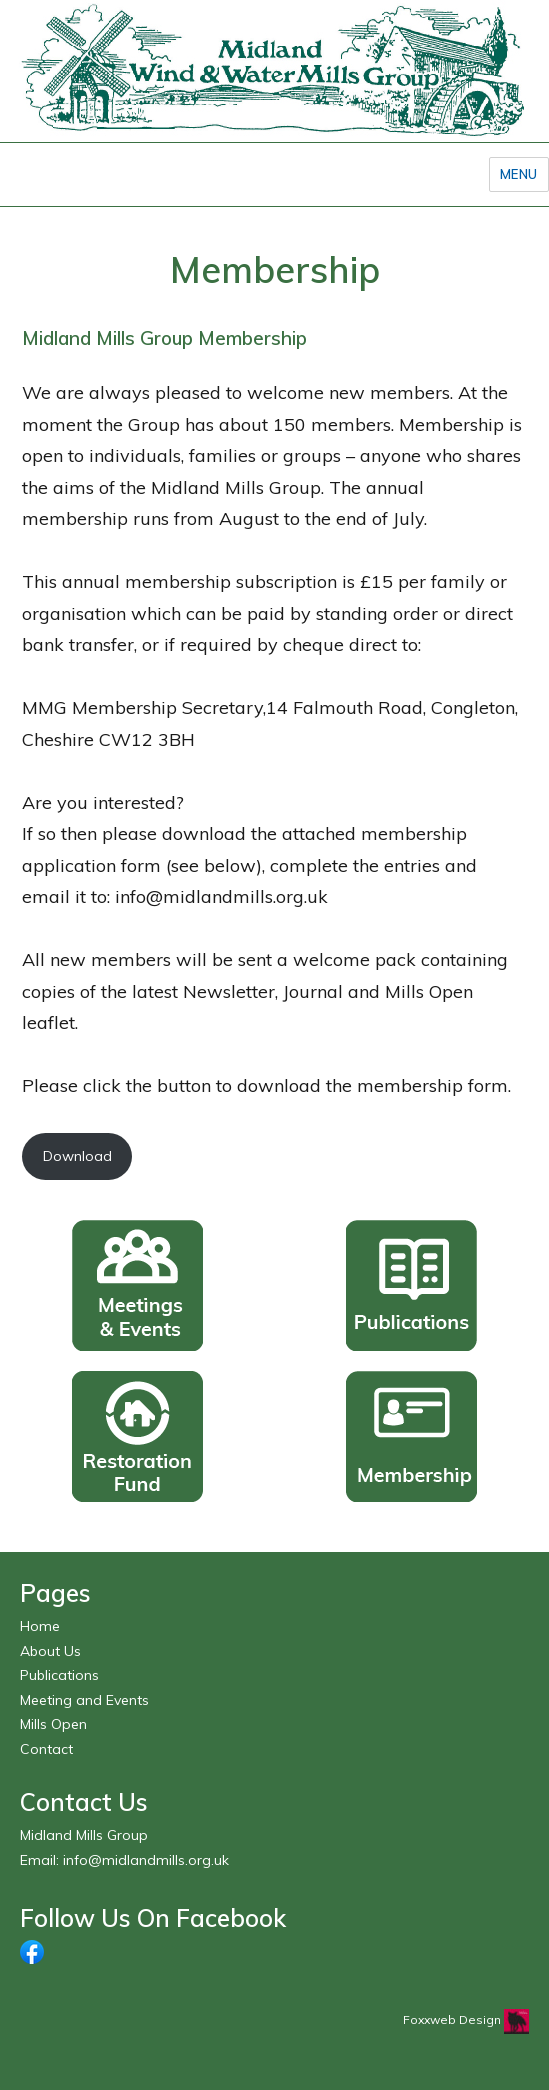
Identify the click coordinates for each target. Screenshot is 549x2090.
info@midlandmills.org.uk (146, 1860)
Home (40, 1626)
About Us (50, 1651)
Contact (46, 1749)
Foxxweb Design (453, 2019)
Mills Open (53, 1724)
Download (77, 1156)
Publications (59, 1675)
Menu (519, 174)
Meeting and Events (84, 1700)
